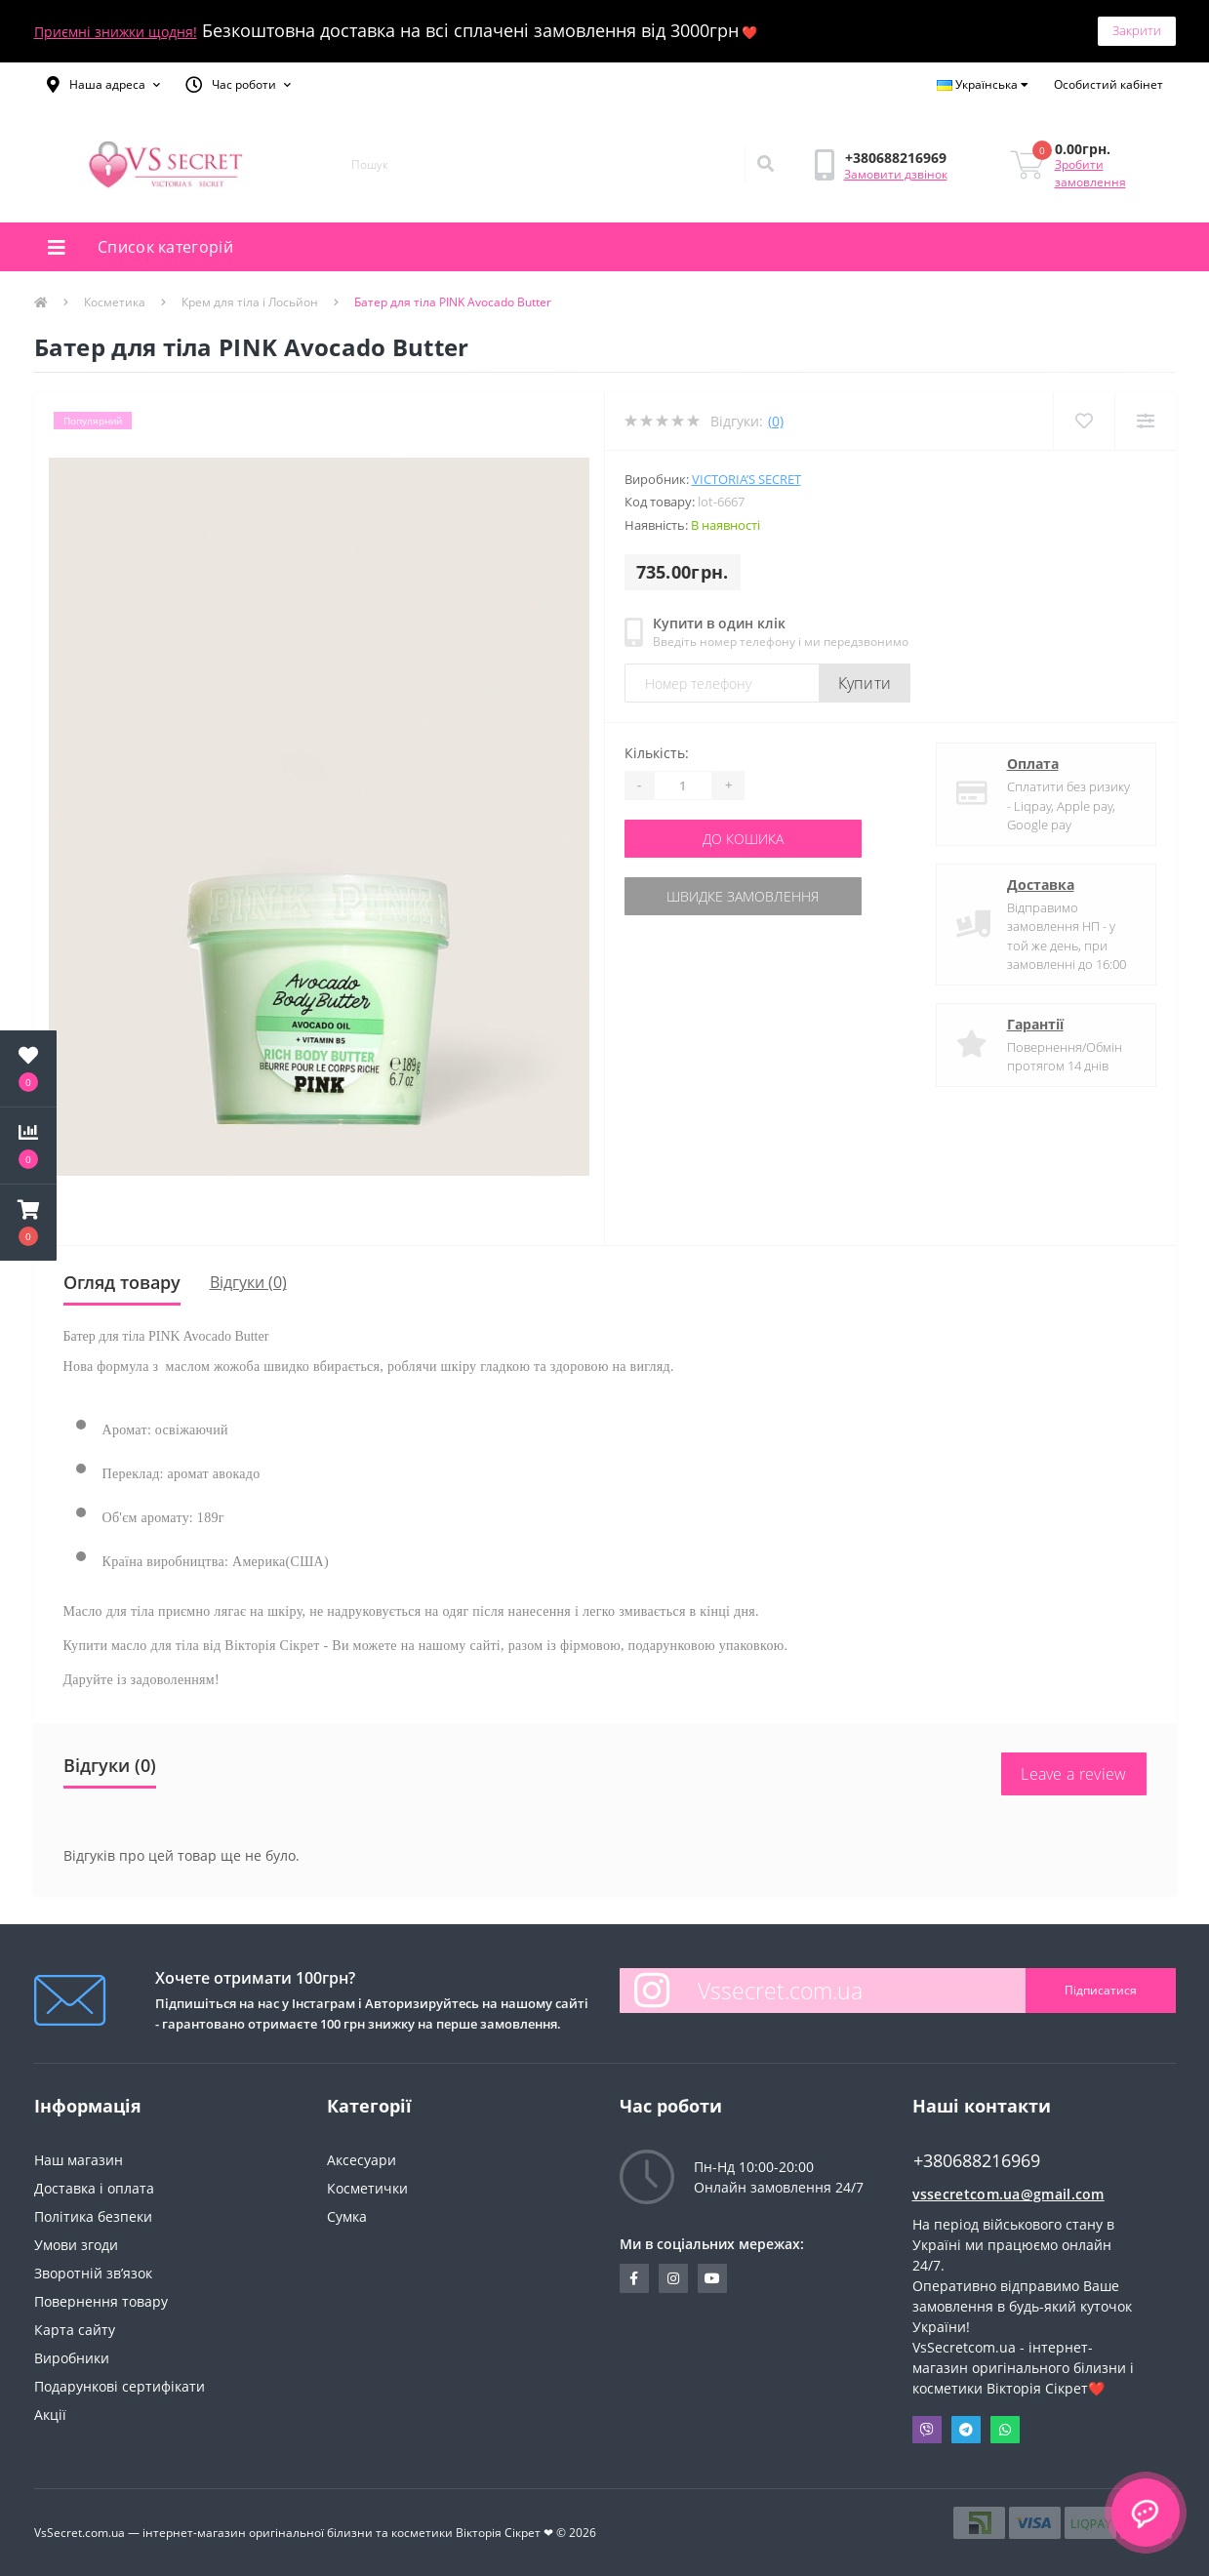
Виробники (71, 2358)
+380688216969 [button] (976, 2161)
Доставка (1040, 884)
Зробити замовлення (1090, 173)
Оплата (1033, 763)
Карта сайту (74, 2329)
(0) (776, 421)
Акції (50, 2414)
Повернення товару (101, 2301)
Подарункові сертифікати (119, 2386)
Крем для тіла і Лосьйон (249, 302)
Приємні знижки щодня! (115, 31)
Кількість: (657, 753)
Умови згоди (76, 2244)
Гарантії (1035, 1024)
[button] (103, 84)
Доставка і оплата (94, 2188)
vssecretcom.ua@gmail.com (1008, 2194)
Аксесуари (361, 2160)
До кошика (743, 838)
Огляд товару (122, 1282)
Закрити (1136, 30)
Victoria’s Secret (746, 479)
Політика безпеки (93, 2216)
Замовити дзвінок (895, 174)
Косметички (367, 2188)
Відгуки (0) (248, 1282)
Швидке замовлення (742, 896)
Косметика (114, 302)
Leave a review (1073, 1774)
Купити (865, 683)
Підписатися (1101, 1990)
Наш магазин (78, 2160)
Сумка (347, 2216)
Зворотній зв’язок (93, 2273)
